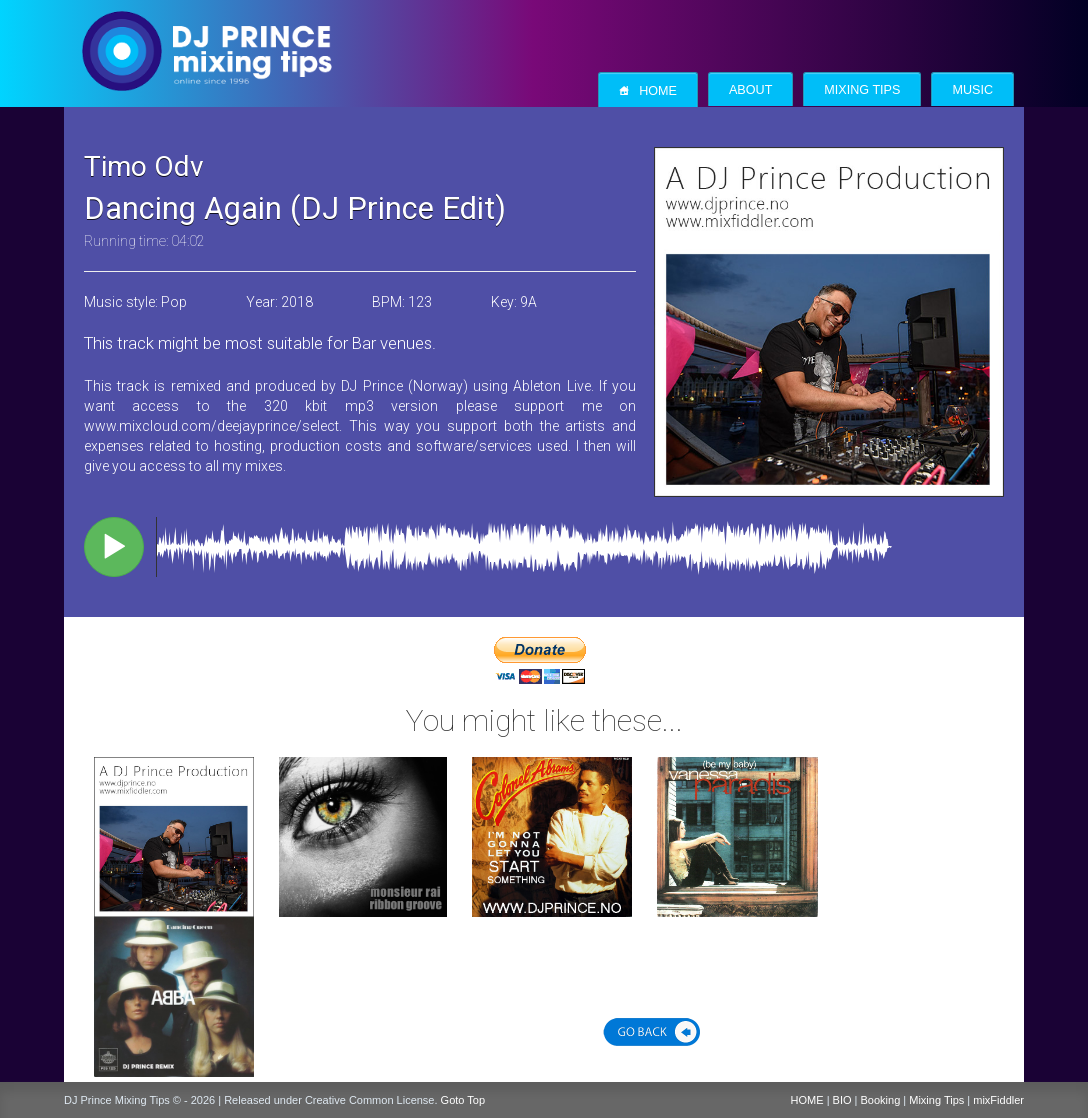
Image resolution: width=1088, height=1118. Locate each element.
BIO (842, 1100)
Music (972, 90)
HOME (807, 1100)
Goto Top (463, 1100)
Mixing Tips (862, 90)
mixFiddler (998, 1100)
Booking (881, 1100)
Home (648, 90)
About (750, 90)
